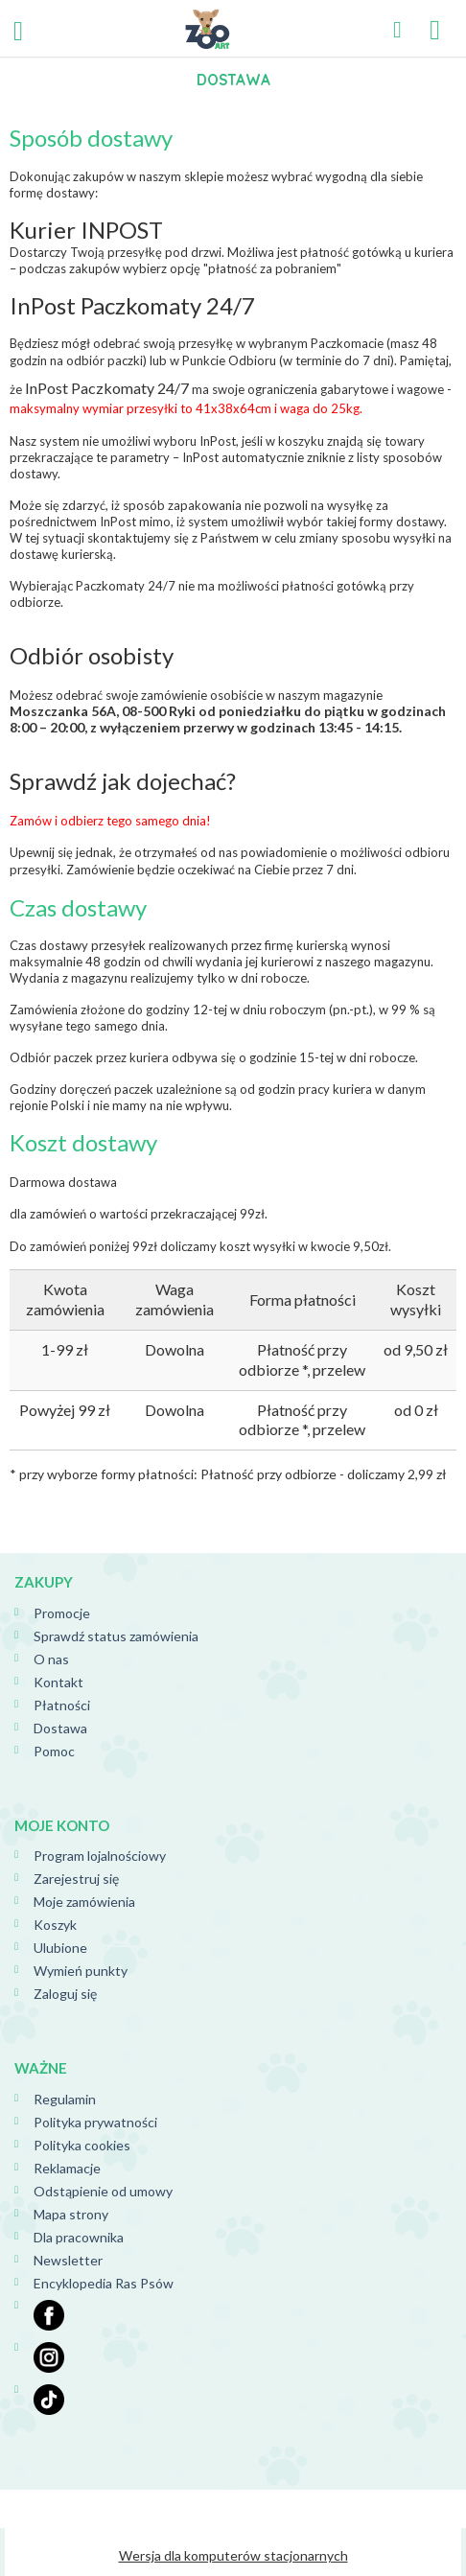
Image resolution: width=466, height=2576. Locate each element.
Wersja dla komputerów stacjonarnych (233, 2555)
